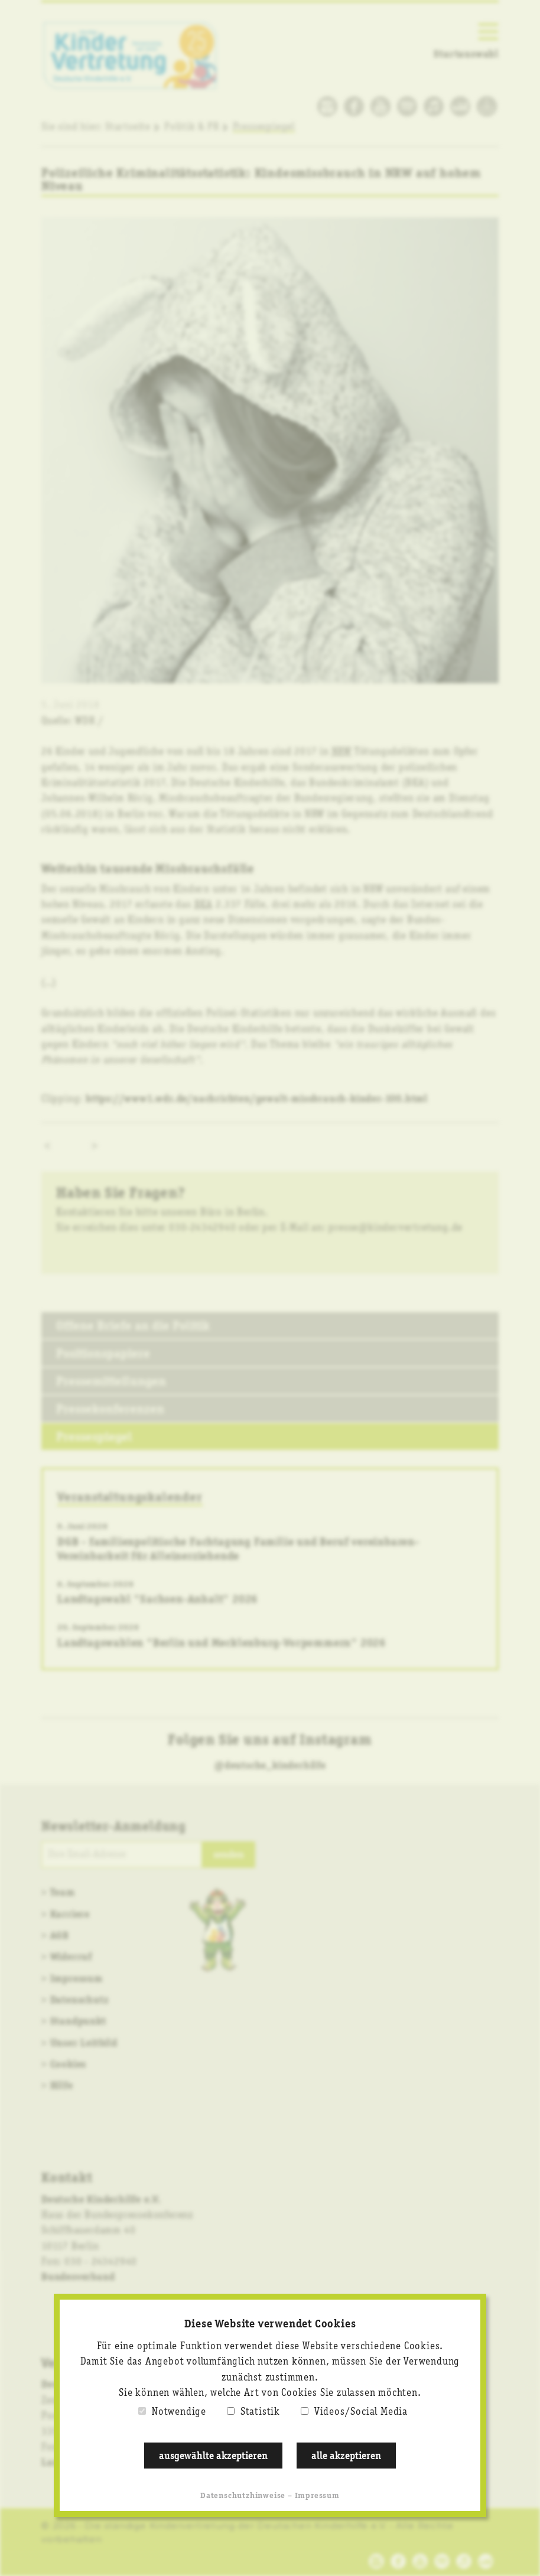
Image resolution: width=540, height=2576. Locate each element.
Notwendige (179, 2412)
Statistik (260, 2412)
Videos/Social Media (361, 2412)
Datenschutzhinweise (242, 2496)
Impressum (317, 2496)
